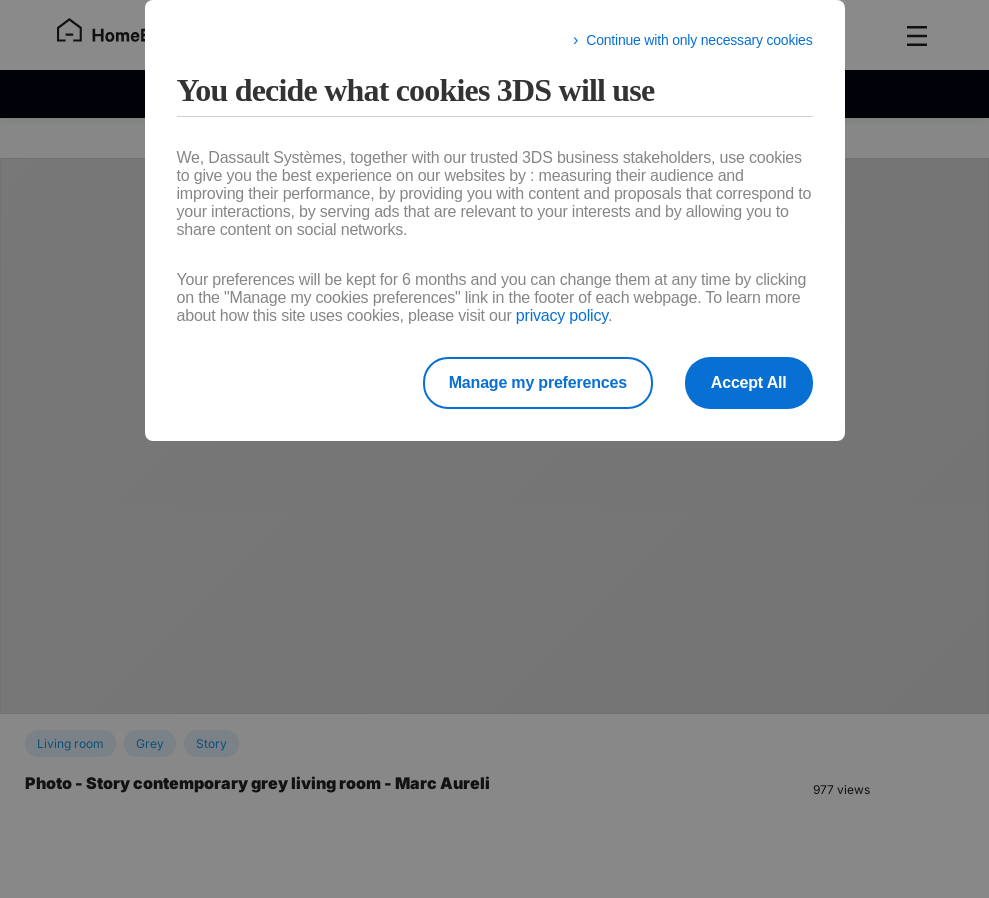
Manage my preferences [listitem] (538, 382)
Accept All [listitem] (749, 382)
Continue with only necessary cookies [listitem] (699, 40)
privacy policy (562, 315)
